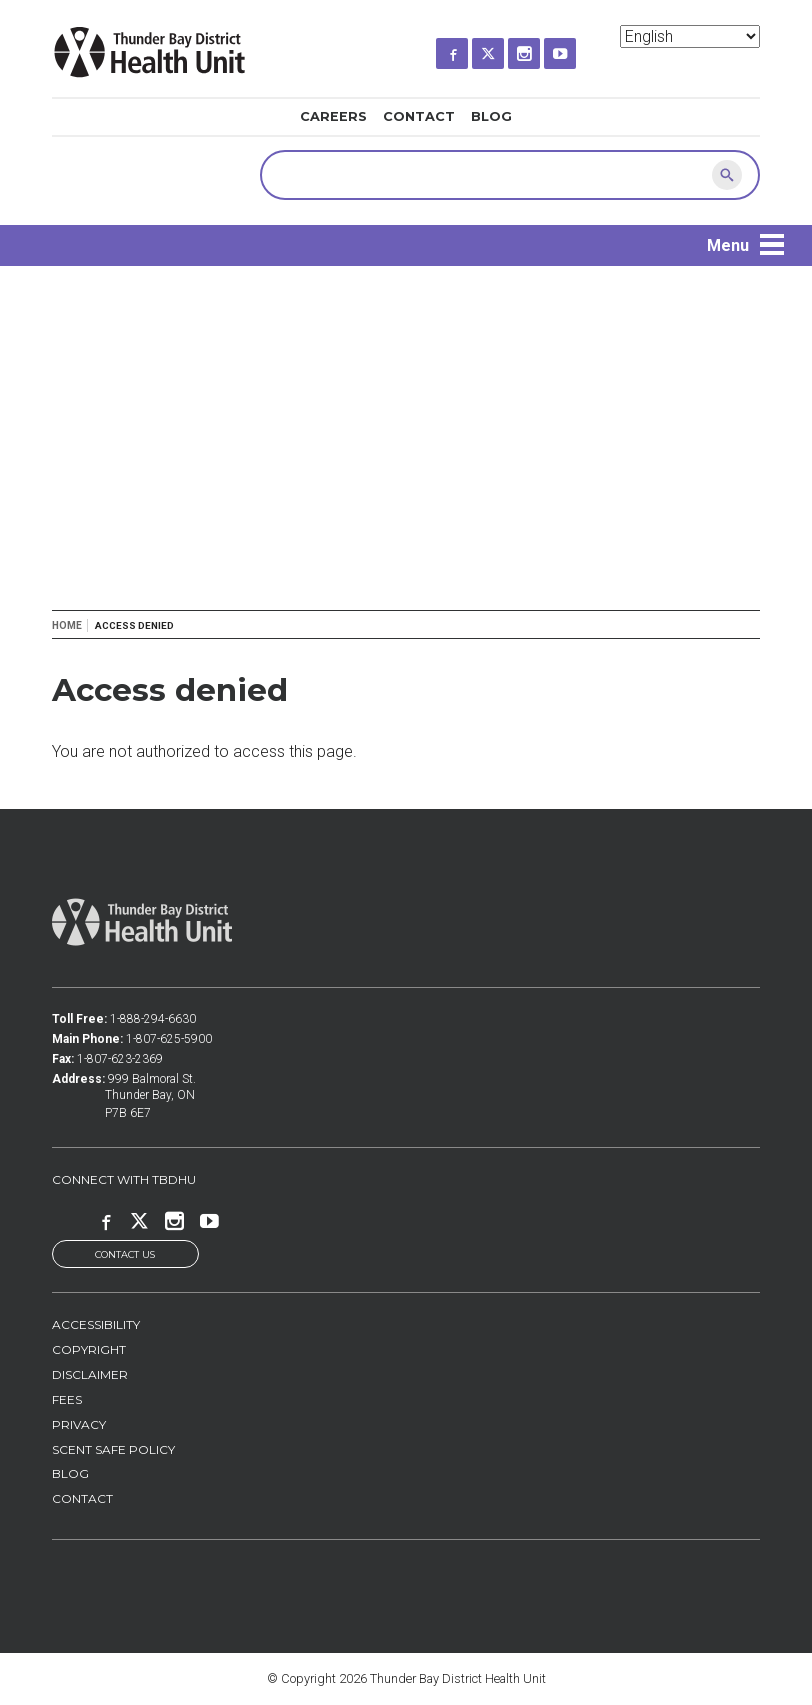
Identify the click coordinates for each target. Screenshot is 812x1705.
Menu (728, 245)
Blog (491, 116)
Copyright (89, 1350)
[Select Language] (690, 36)
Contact (419, 116)
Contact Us (125, 1254)
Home (67, 625)
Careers (333, 116)
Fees (67, 1399)
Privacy (79, 1424)
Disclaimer (90, 1374)
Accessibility (96, 1325)
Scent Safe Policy (113, 1449)
